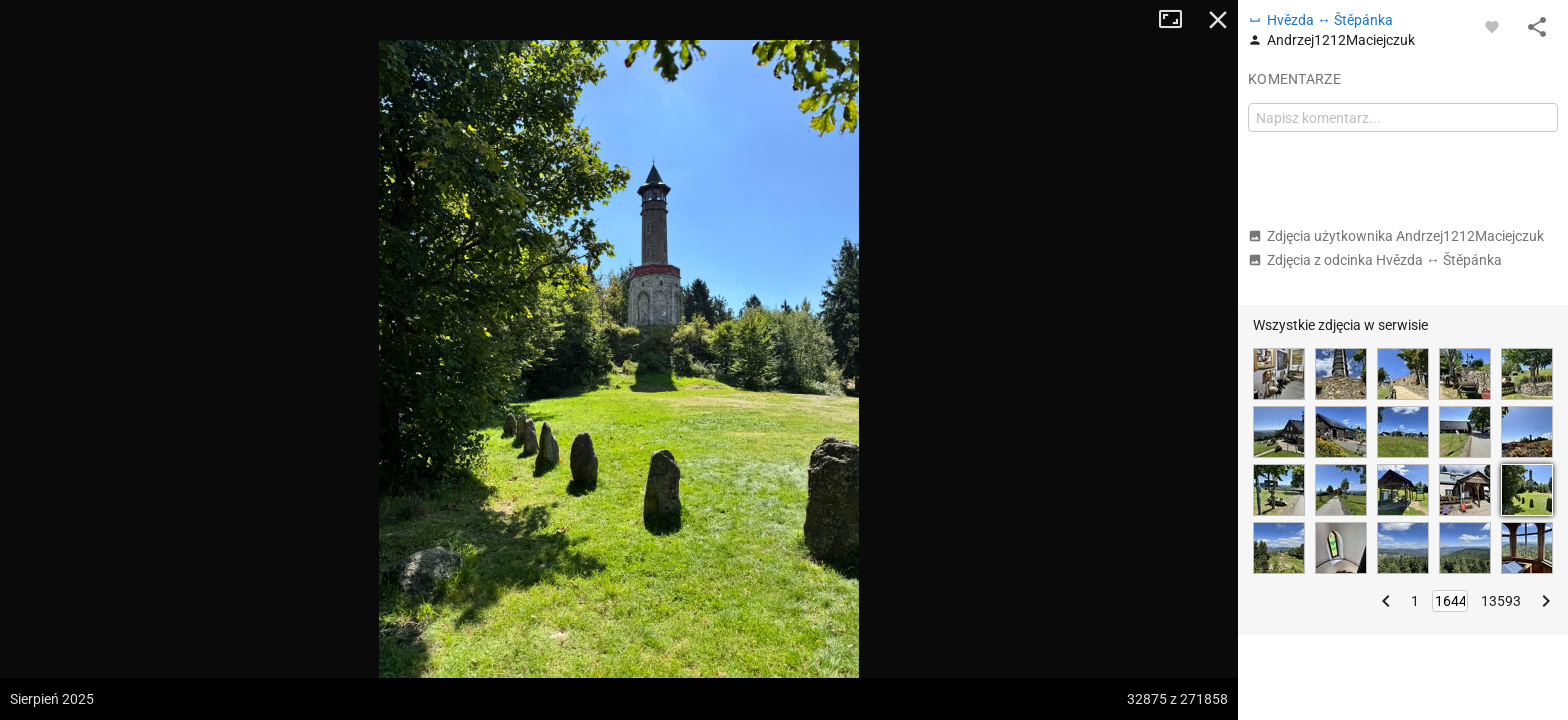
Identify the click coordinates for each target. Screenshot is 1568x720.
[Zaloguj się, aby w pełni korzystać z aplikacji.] (1492, 26)
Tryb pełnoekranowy (1178, 20)
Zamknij (1218, 20)
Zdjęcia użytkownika (1396, 236)
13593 (1501, 601)
